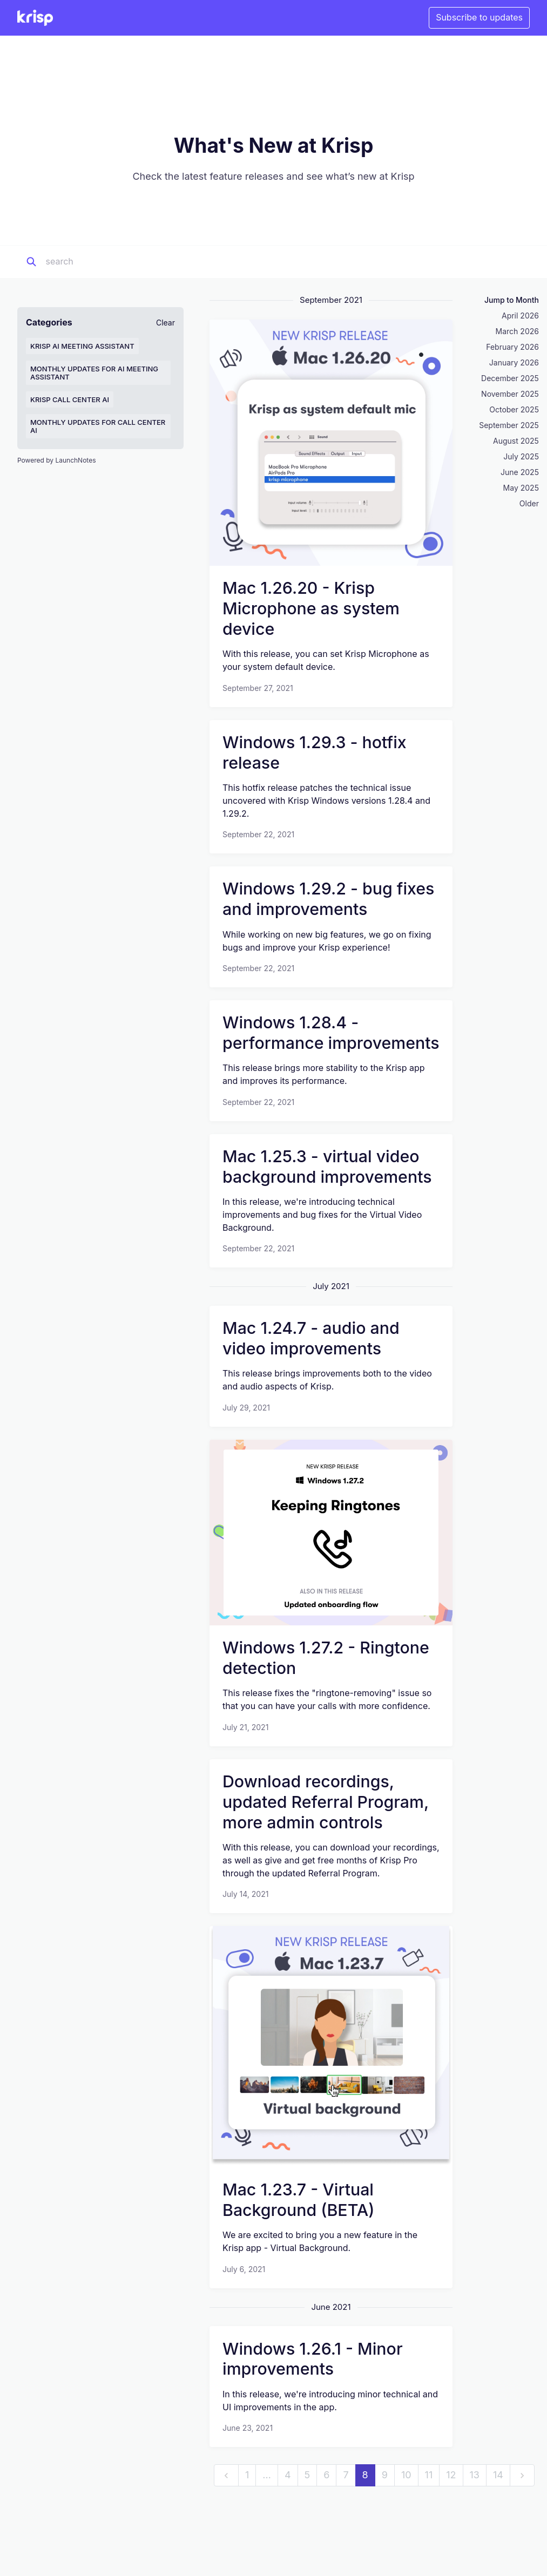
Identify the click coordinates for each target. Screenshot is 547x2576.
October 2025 (514, 409)
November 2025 (510, 393)
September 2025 (509, 425)
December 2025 (510, 378)
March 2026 (517, 331)
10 (406, 2474)
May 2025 (521, 487)
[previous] (226, 2475)
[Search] (112, 262)
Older (529, 503)
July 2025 (521, 456)
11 (429, 2474)
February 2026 (512, 346)
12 (451, 2474)
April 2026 (520, 315)
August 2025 (516, 440)
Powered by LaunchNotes (56, 460)
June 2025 (520, 472)
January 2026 (514, 362)
